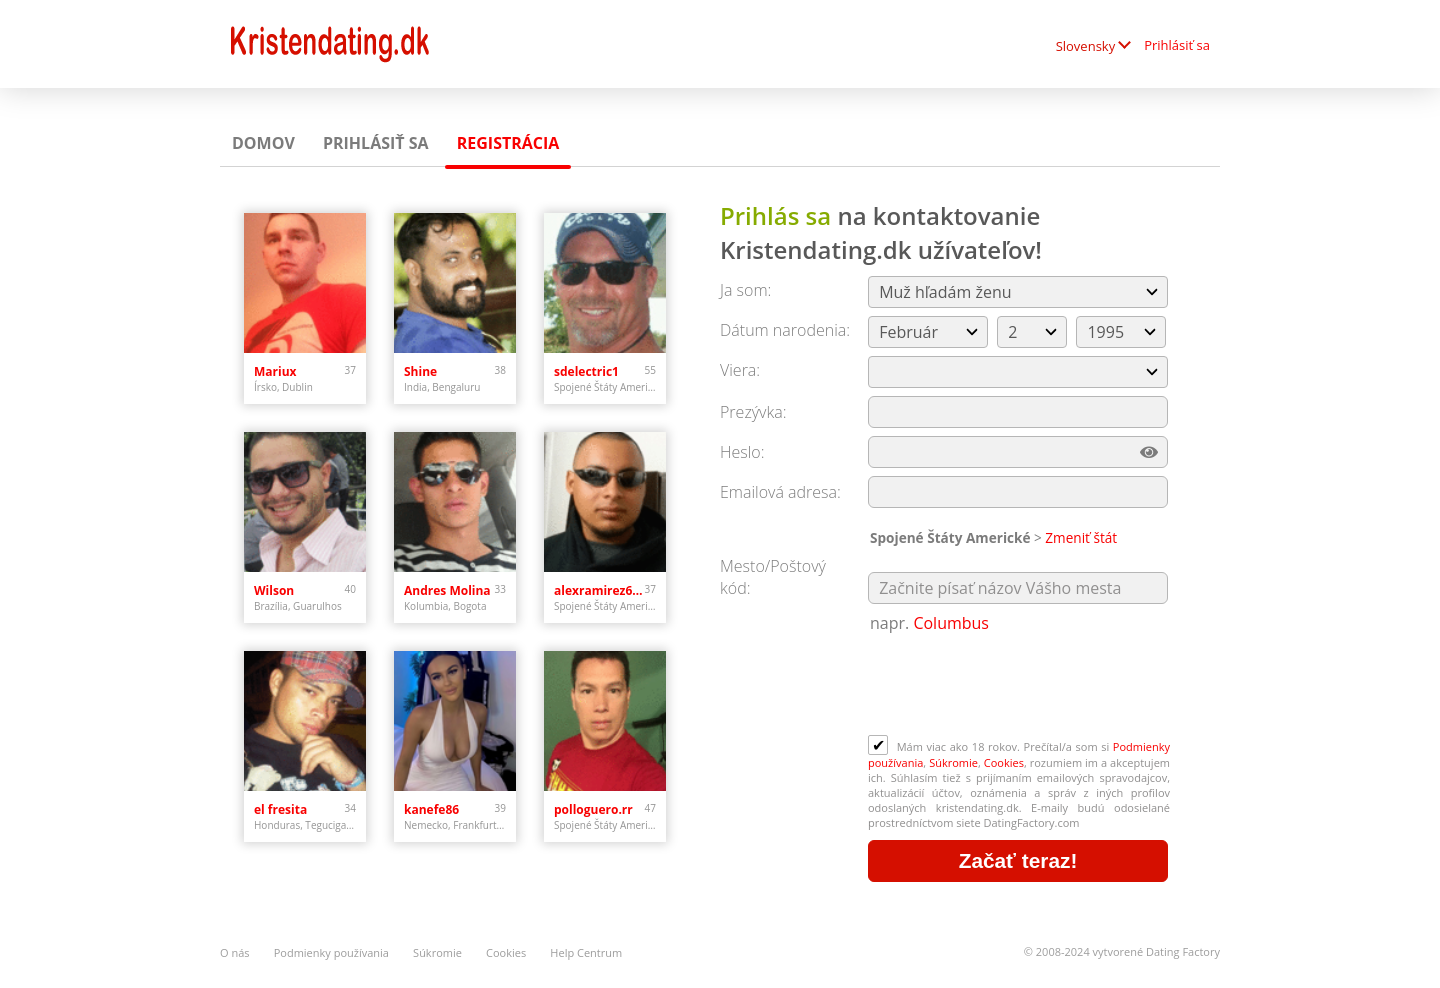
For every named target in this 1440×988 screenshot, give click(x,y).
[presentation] (1020, 686)
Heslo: (742, 452)
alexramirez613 (599, 590)
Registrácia (508, 143)
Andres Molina (447, 590)
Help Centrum (586, 952)
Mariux (275, 371)
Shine (420, 371)
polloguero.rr (593, 809)
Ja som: (745, 290)
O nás (235, 952)
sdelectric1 (586, 371)
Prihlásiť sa (1177, 45)
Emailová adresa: (780, 492)
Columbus (951, 623)
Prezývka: (753, 412)
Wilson (274, 590)
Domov (263, 143)
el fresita (280, 809)
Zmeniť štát (1081, 537)
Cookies (1004, 762)
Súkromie (953, 762)
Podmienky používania (331, 952)
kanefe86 (431, 809)
